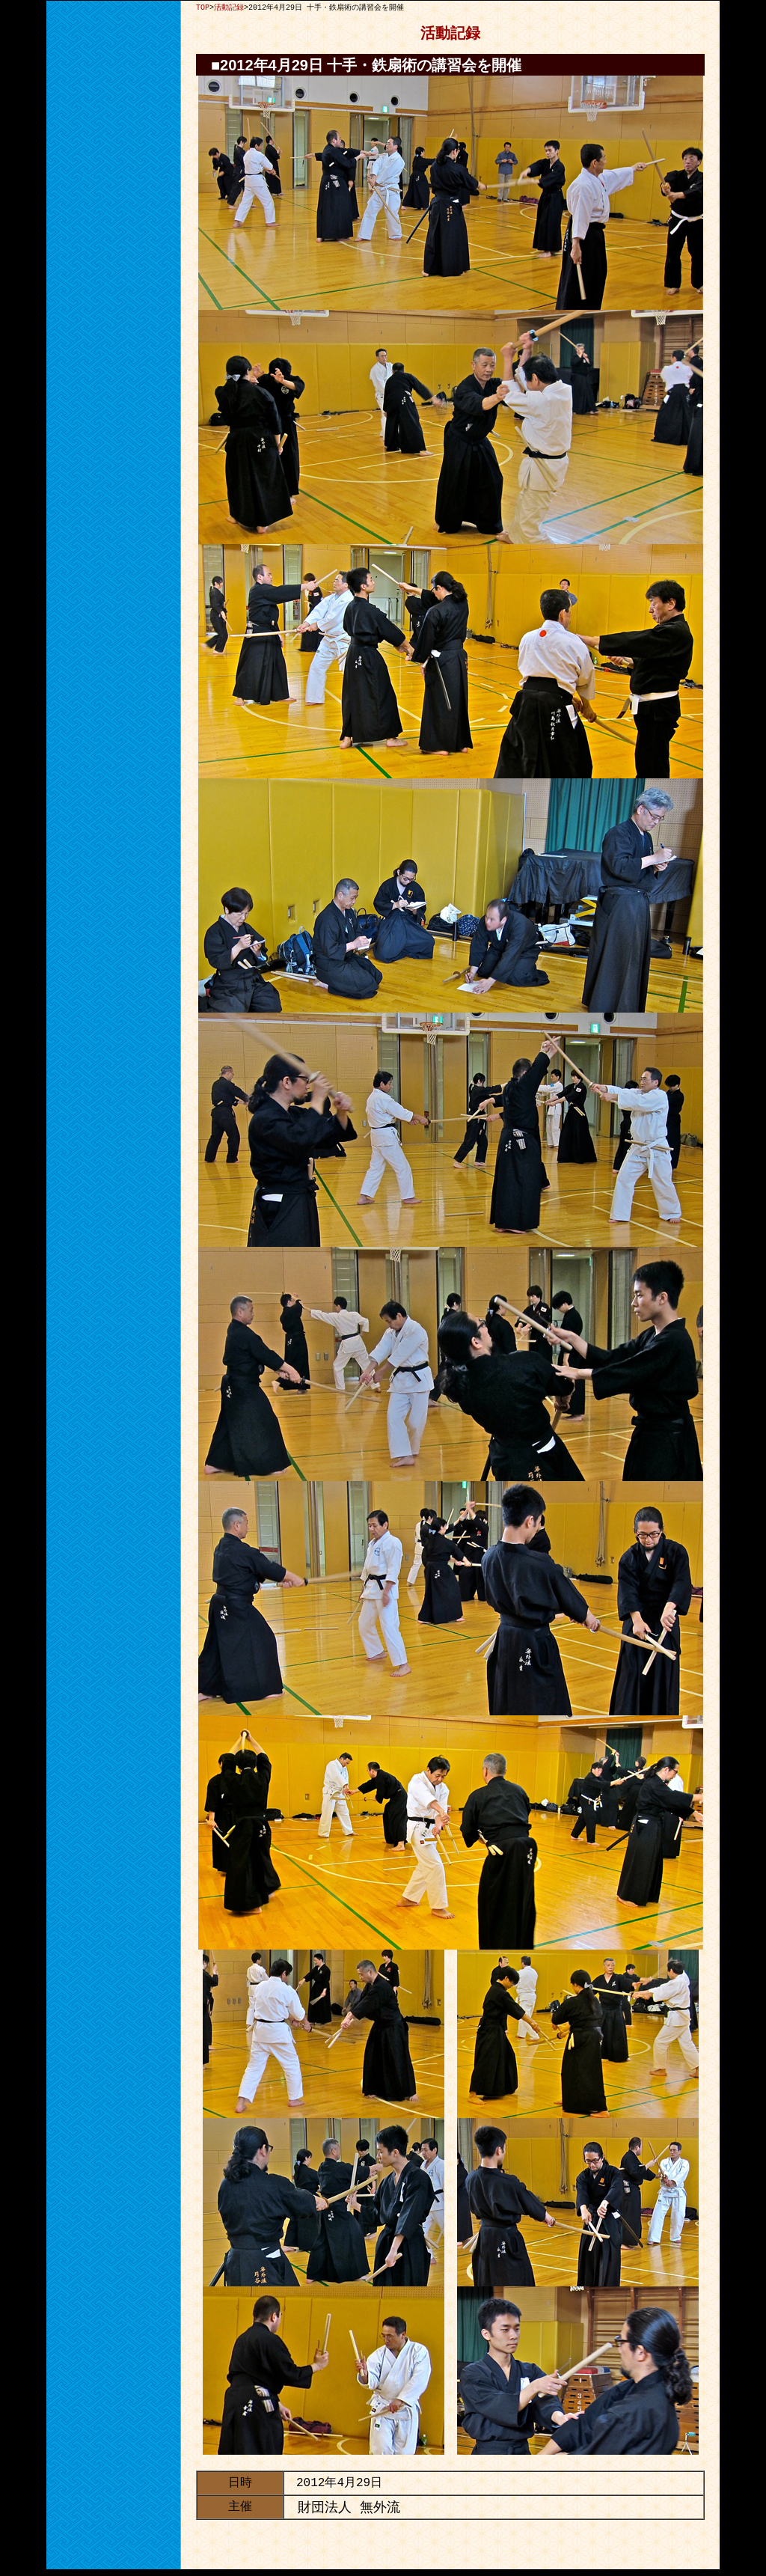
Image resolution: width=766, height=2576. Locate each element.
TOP (202, 7)
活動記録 (229, 7)
